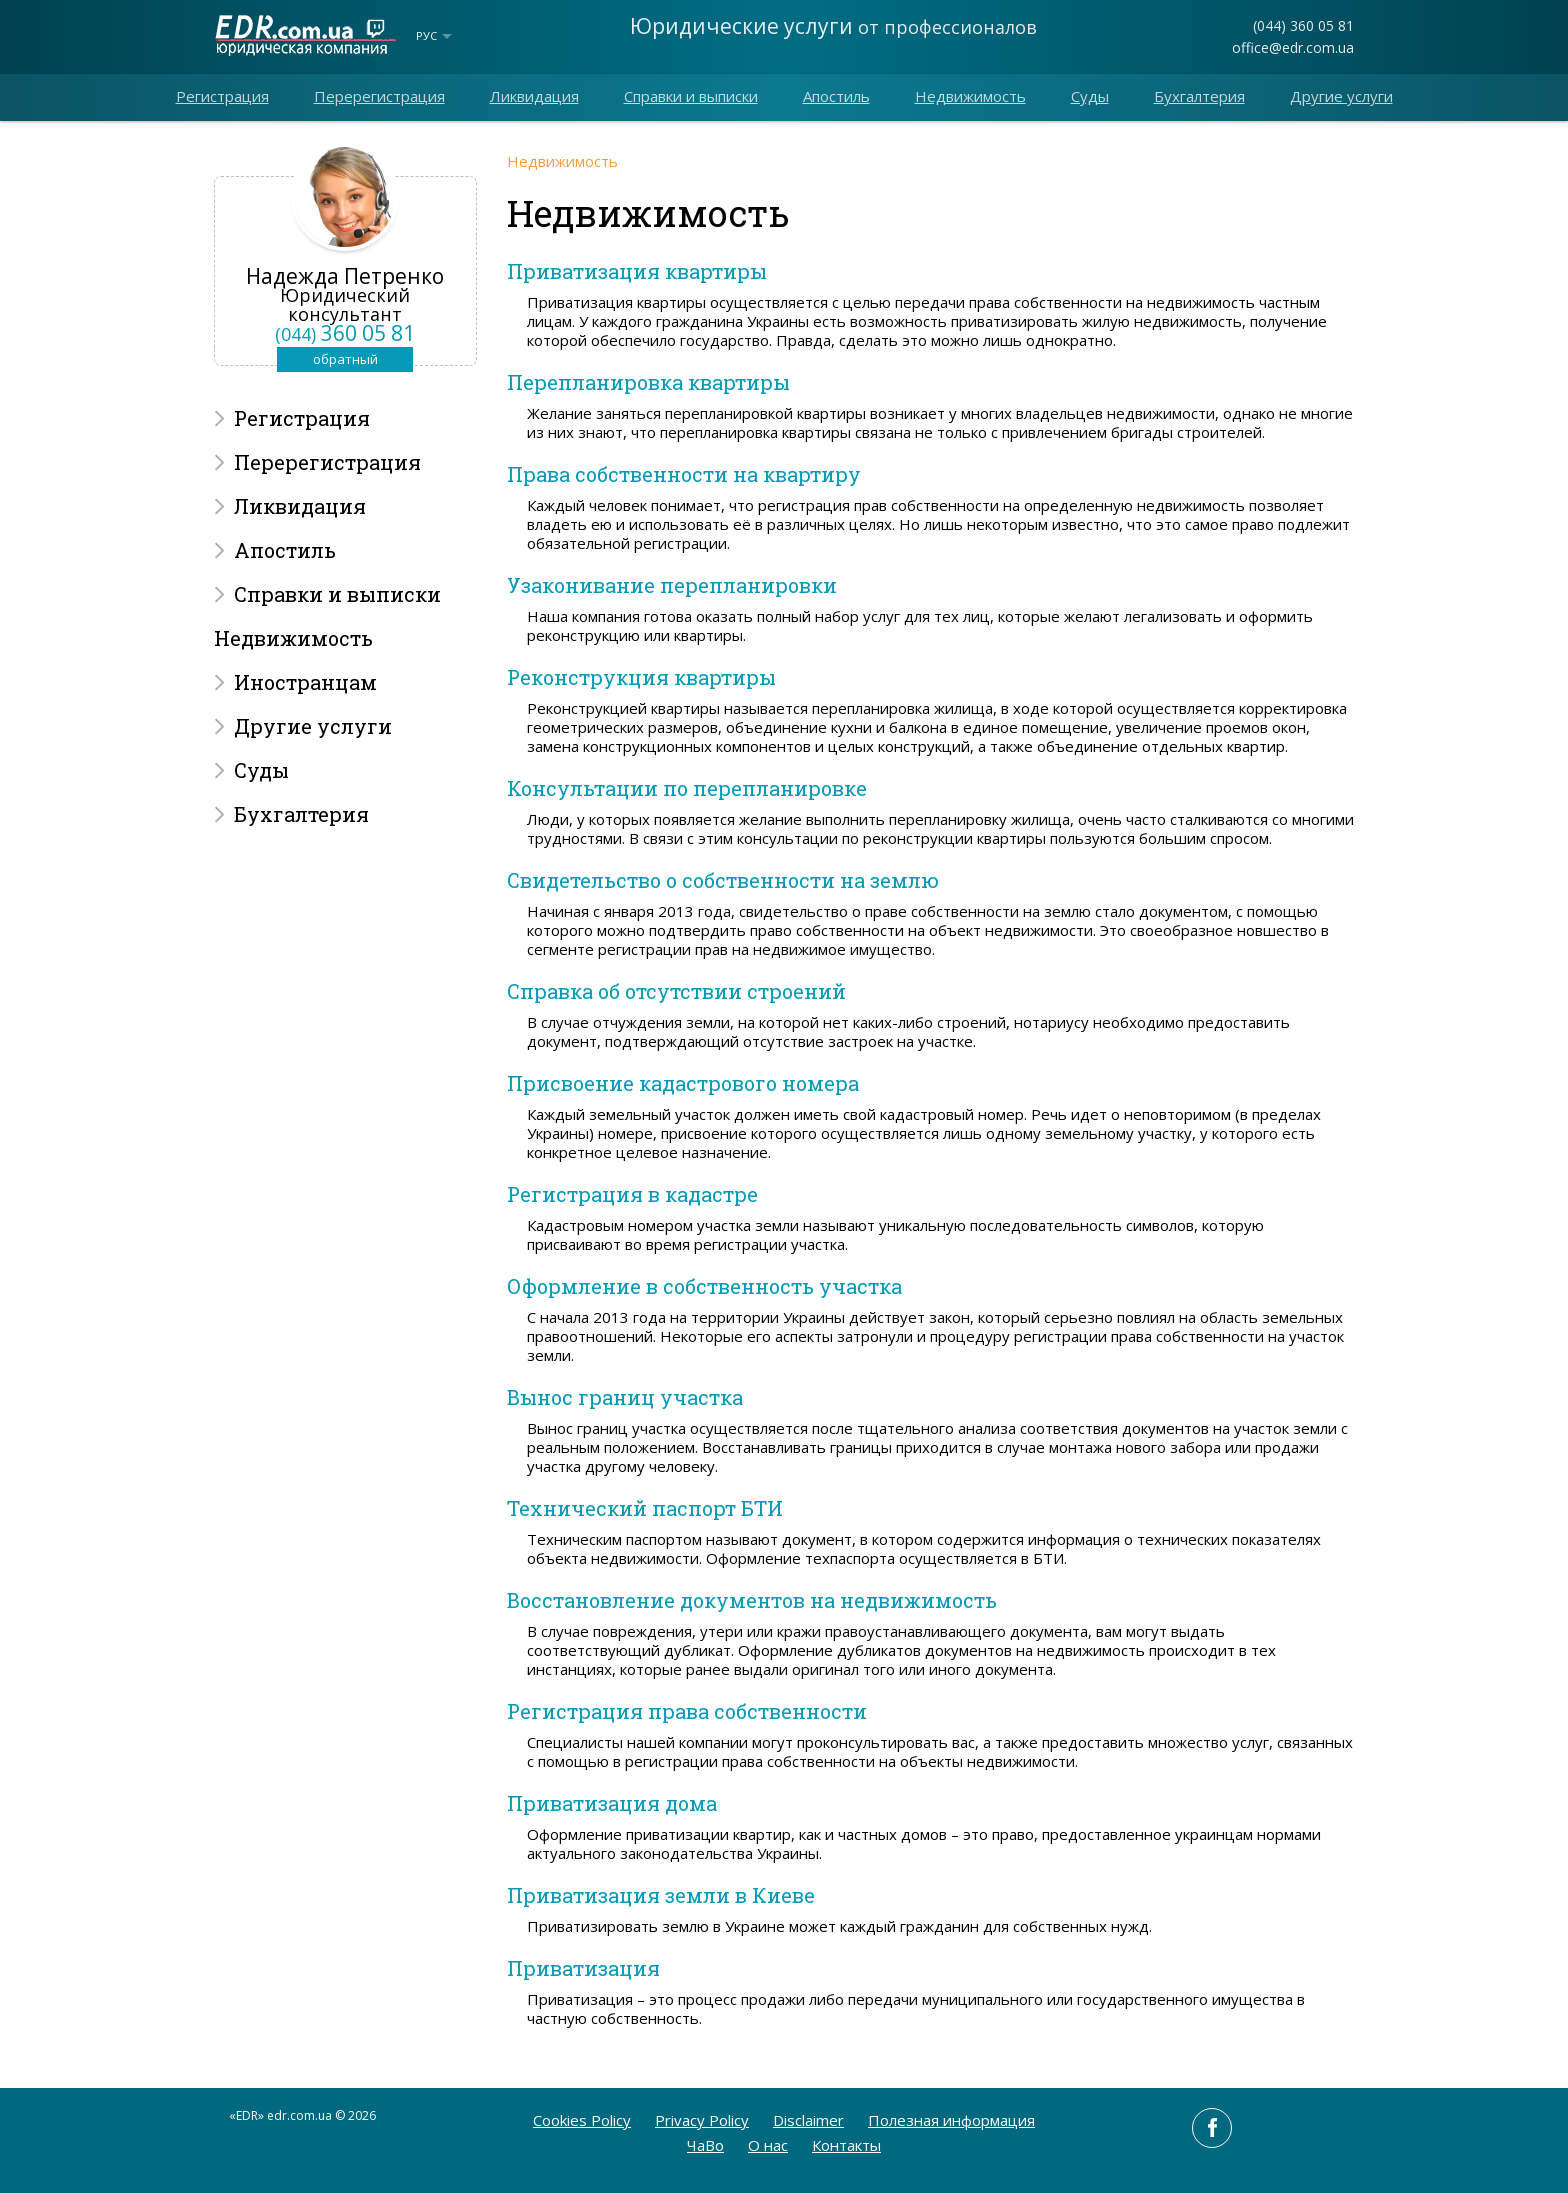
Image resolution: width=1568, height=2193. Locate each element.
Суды (1090, 96)
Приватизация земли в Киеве (661, 1895)
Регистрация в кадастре (632, 1194)
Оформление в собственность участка (704, 1286)
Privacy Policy (702, 2120)
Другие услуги (1341, 96)
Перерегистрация (379, 96)
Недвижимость (970, 96)
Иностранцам (305, 682)
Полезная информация (951, 2120)
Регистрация (222, 96)
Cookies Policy (582, 2120)
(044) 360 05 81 (1303, 25)
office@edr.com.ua (1293, 47)
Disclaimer (808, 2120)
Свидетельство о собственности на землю (723, 880)
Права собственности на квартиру (684, 474)
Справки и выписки (691, 96)
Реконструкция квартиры (641, 677)
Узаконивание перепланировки (672, 585)
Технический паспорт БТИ (645, 1508)
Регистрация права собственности (687, 1711)
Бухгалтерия (1199, 96)
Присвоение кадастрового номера (683, 1083)
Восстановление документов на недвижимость (752, 1600)
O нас (768, 2145)
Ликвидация (534, 96)
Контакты (846, 2145)
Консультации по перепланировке (687, 788)
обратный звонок (345, 361)
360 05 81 (345, 333)
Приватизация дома (612, 1803)
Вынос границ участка (625, 1397)
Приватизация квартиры (637, 271)
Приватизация (583, 1968)
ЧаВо (705, 2145)
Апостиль (836, 96)
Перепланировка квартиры (648, 382)
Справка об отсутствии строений (676, 991)
